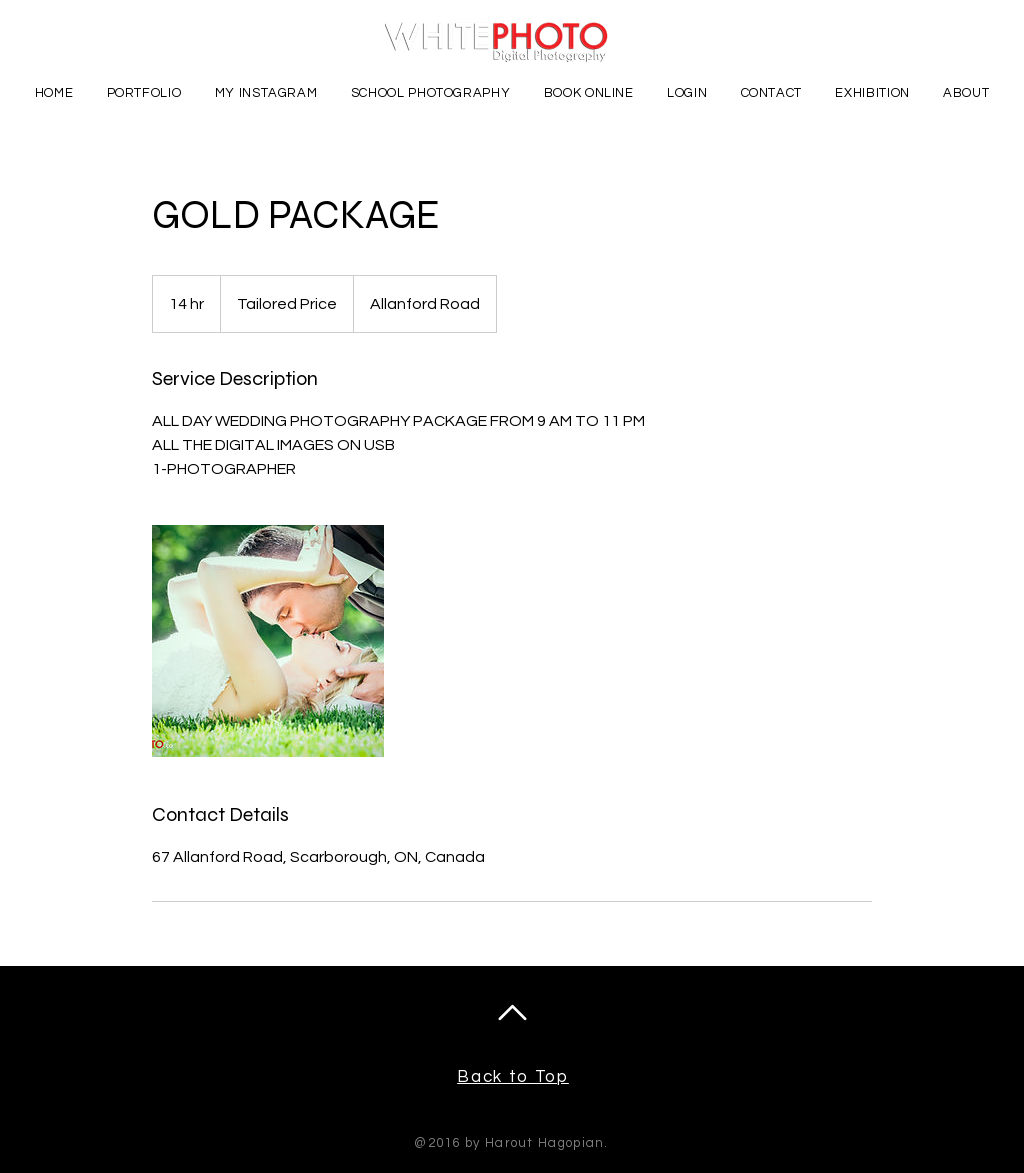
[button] (144, 93)
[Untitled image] (268, 641)
